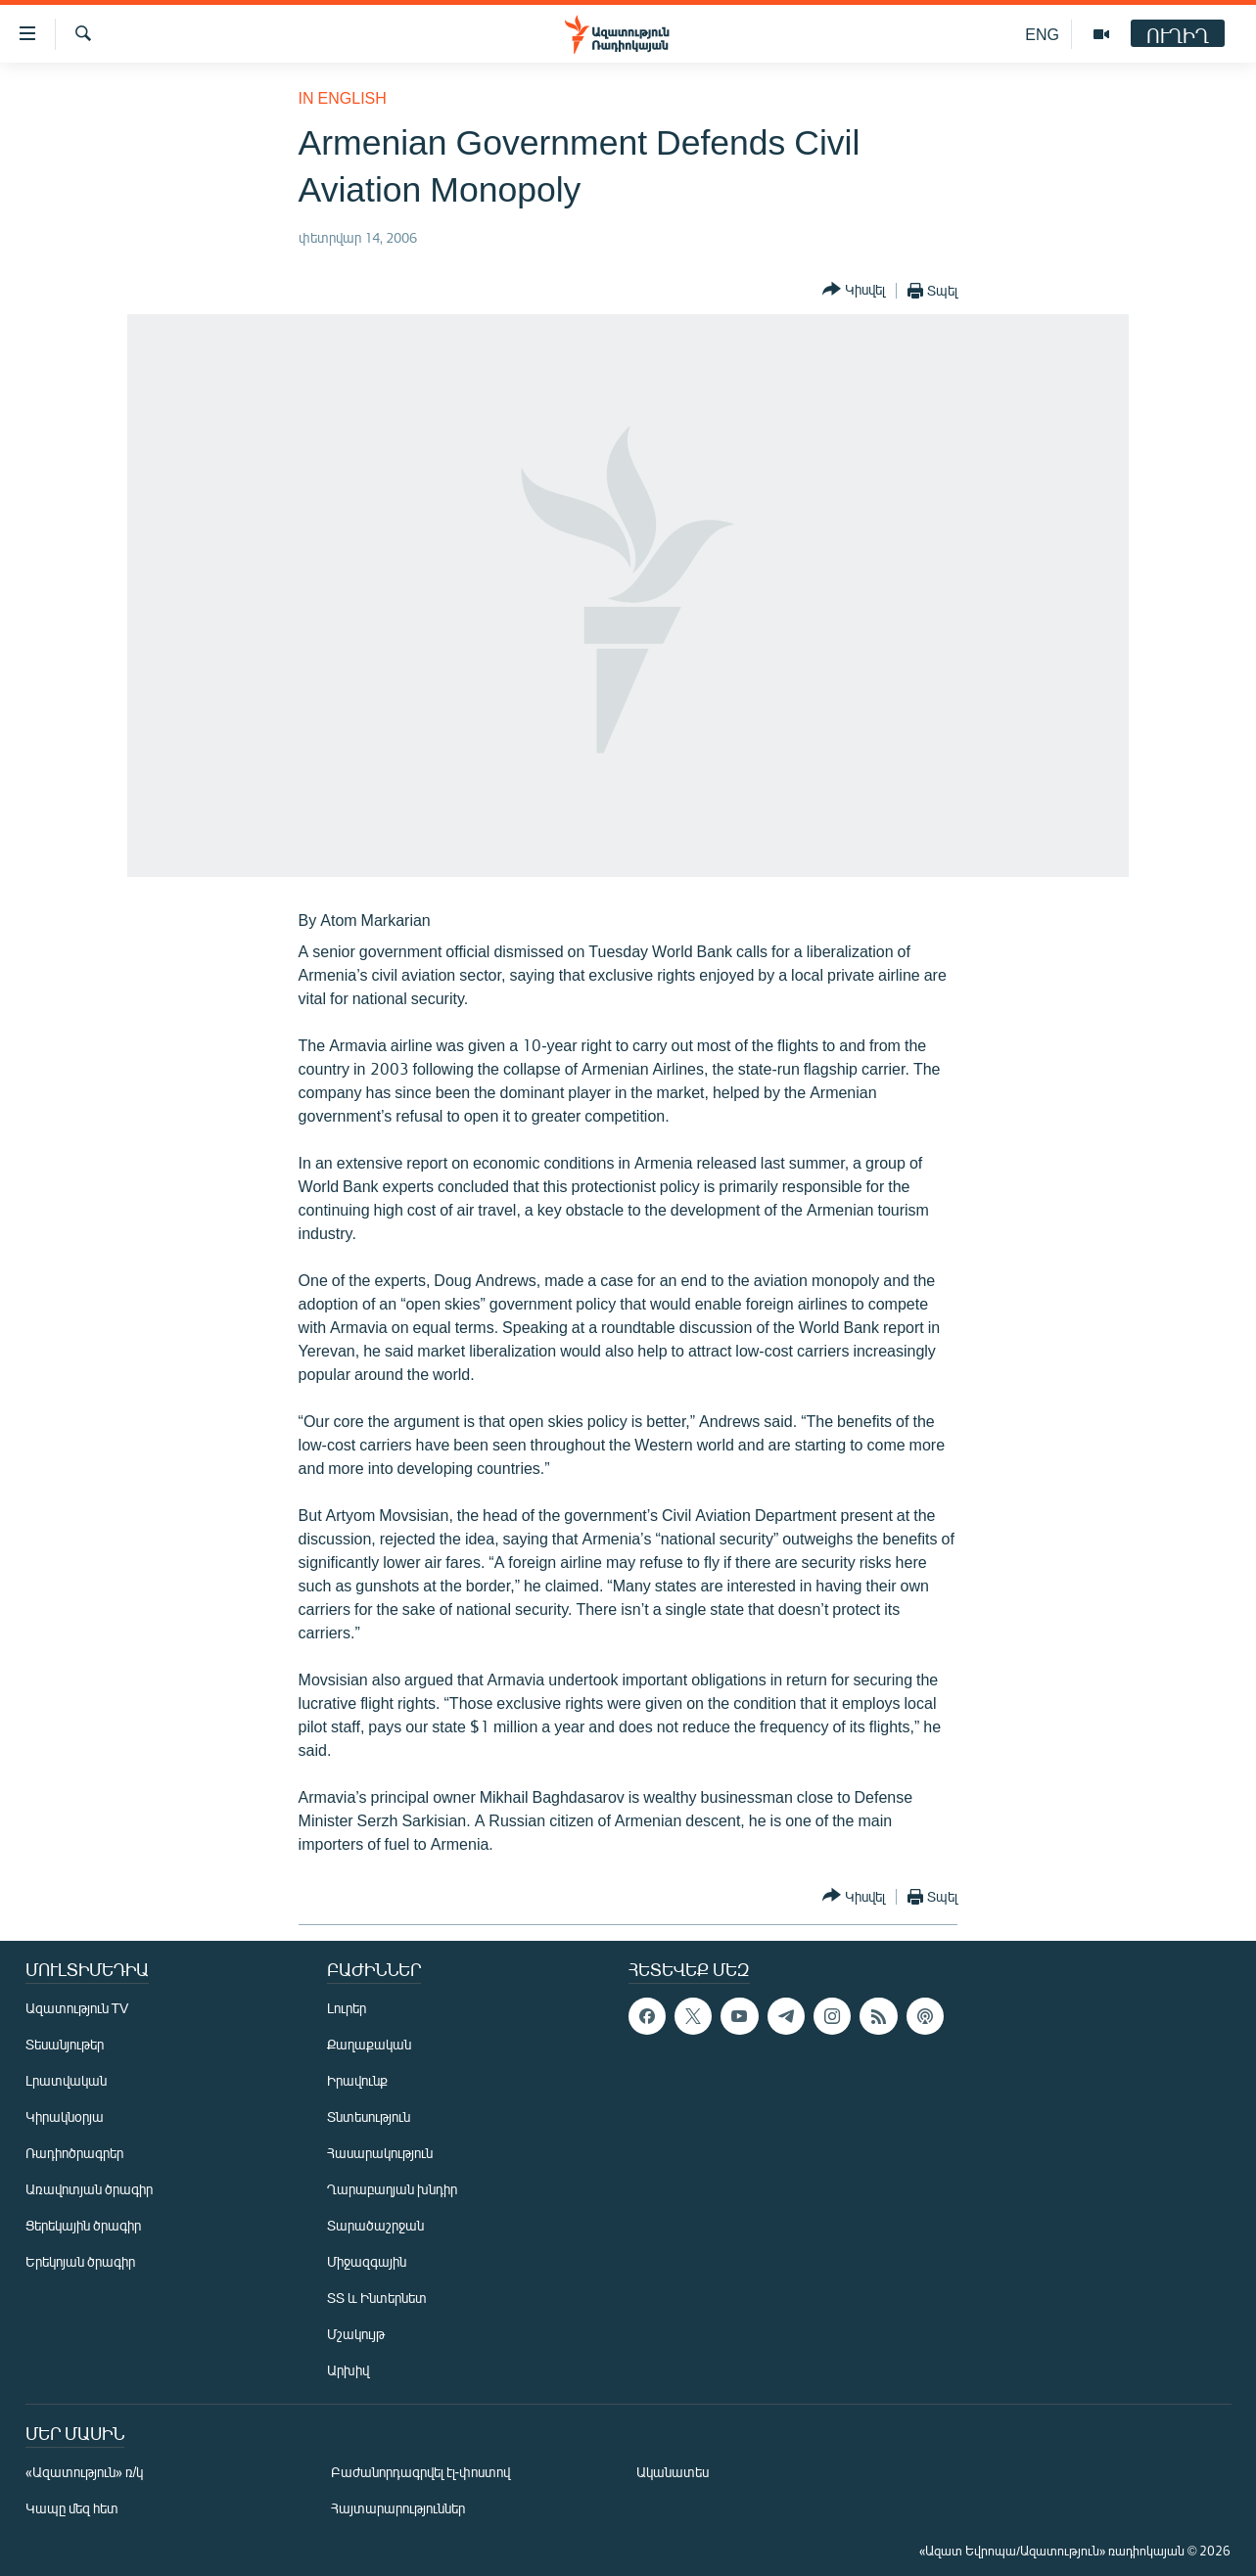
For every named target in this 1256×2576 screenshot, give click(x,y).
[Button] (853, 290)
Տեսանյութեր (64, 2044)
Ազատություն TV (77, 2008)
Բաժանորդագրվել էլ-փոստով (421, 2471)
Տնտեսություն (368, 2116)
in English (343, 97)
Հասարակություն (380, 2152)
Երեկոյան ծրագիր (80, 2261)
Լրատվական (66, 2080)
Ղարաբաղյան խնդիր (392, 2189)
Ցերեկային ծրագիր (83, 2225)
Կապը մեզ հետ (71, 2508)
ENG (1042, 33)
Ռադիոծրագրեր (74, 2152)
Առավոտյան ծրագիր (89, 2189)
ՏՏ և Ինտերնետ (377, 2297)
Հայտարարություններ (398, 2508)
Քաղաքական (369, 2044)
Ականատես (672, 2471)
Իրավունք (357, 2080)
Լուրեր (346, 2008)
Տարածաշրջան (375, 2225)
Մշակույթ (356, 2333)
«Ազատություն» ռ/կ (84, 2471)
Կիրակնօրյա (64, 2116)
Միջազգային (366, 2261)
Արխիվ (348, 2370)
